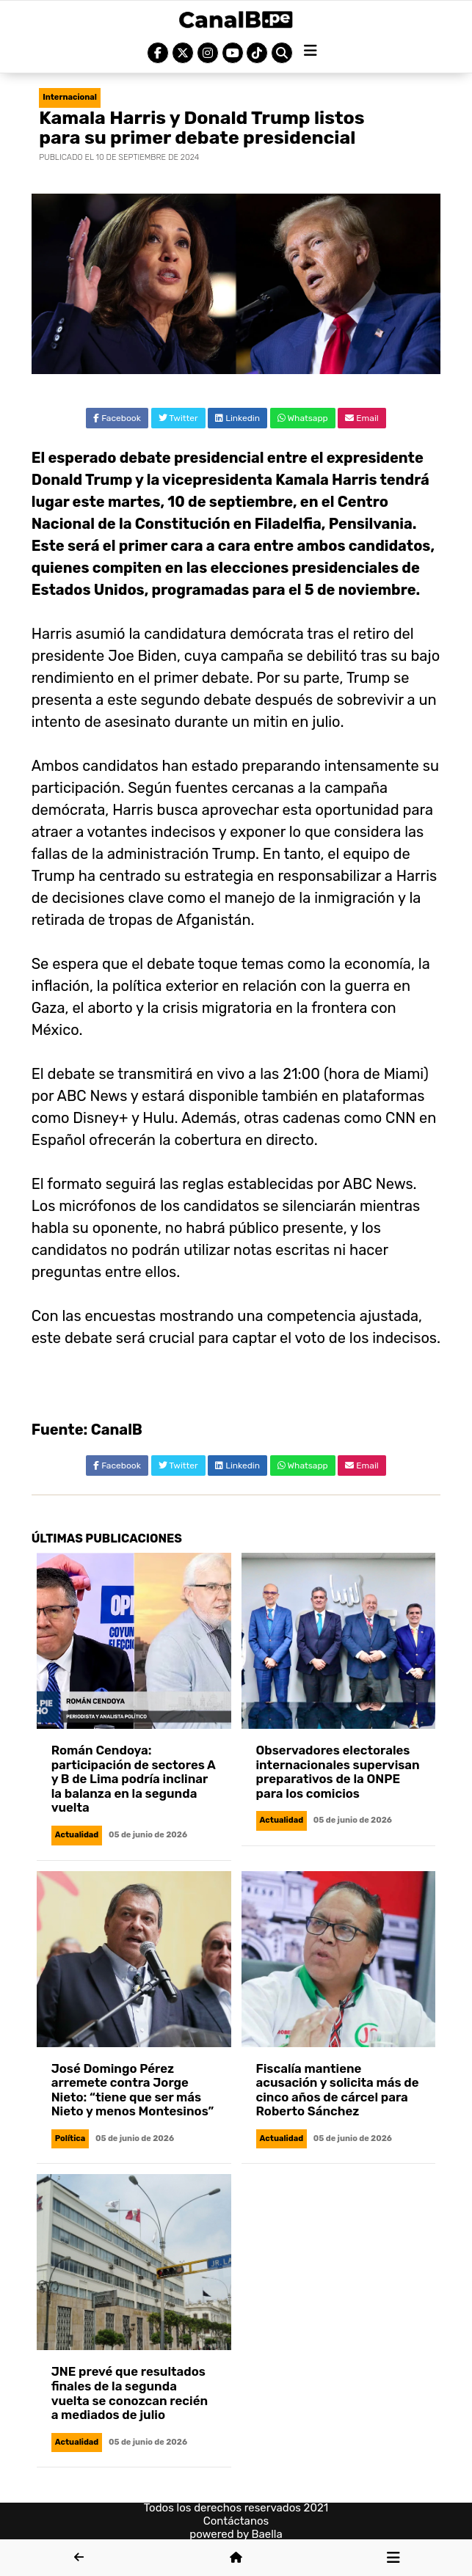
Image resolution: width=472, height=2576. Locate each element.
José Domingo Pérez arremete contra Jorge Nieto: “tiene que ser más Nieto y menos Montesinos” (132, 2090)
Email (361, 418)
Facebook (117, 418)
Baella (267, 2534)
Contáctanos (236, 2521)
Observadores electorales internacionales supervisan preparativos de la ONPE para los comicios (338, 1772)
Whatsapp (302, 418)
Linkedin (237, 418)
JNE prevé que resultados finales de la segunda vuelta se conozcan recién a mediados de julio (129, 2393)
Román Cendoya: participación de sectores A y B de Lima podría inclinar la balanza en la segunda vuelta (133, 1779)
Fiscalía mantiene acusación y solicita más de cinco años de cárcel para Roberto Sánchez (337, 2090)
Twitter (178, 418)
